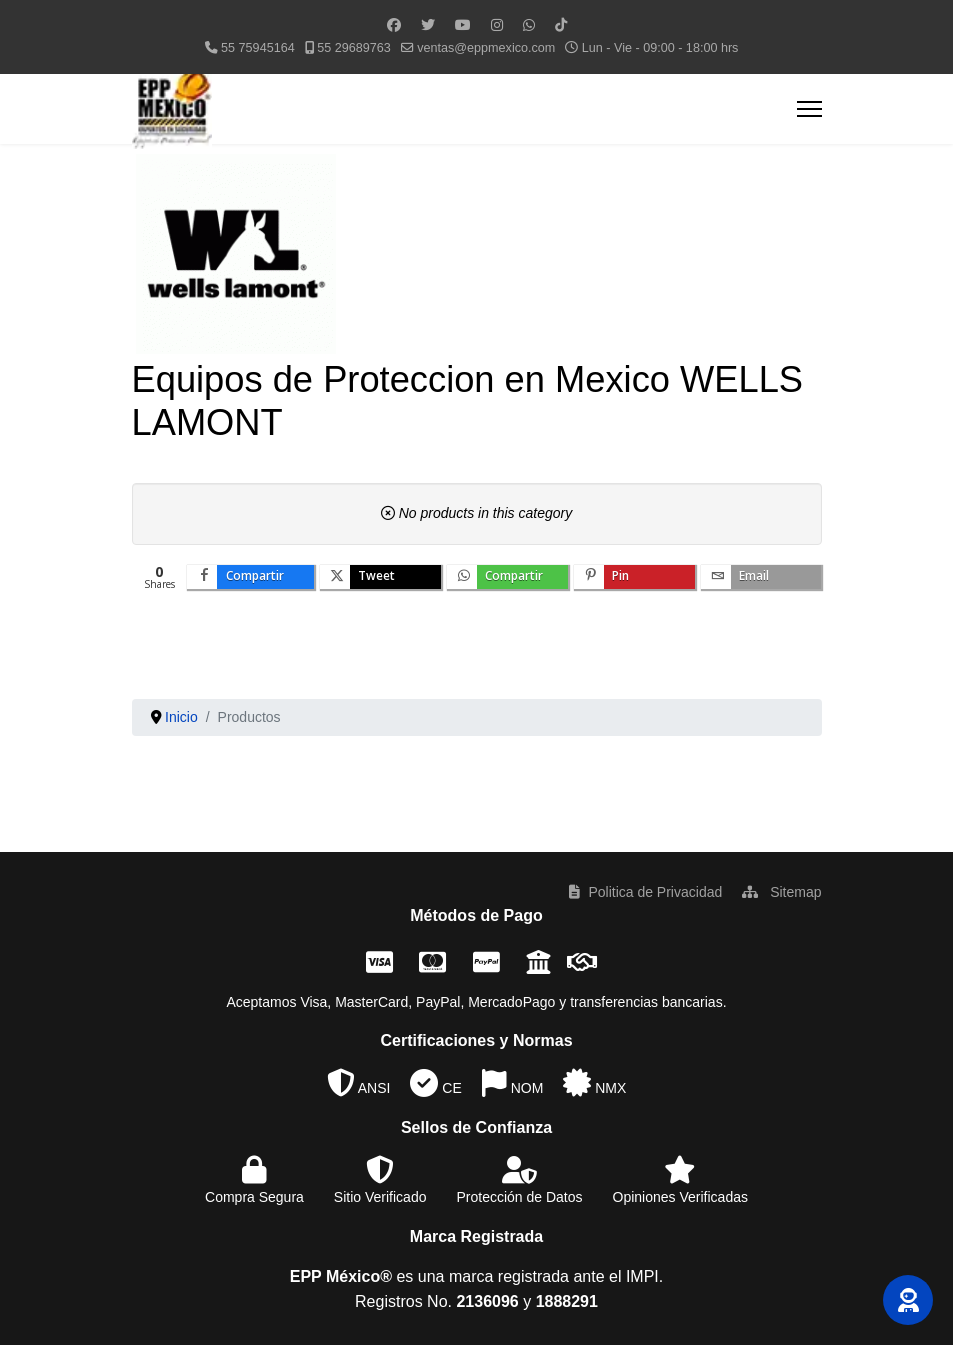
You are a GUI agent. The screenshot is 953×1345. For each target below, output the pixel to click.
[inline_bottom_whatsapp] (507, 577)
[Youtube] (463, 25)
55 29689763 (354, 48)
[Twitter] (428, 25)
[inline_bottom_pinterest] (634, 577)
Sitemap (781, 892)
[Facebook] (394, 25)
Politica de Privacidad (645, 892)
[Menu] (809, 109)
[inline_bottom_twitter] (380, 577)
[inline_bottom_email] (761, 577)
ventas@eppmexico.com (486, 48)
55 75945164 (258, 48)
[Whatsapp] (529, 25)
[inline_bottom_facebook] (250, 577)
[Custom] (561, 25)
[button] (908, 1300)
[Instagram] (497, 25)
